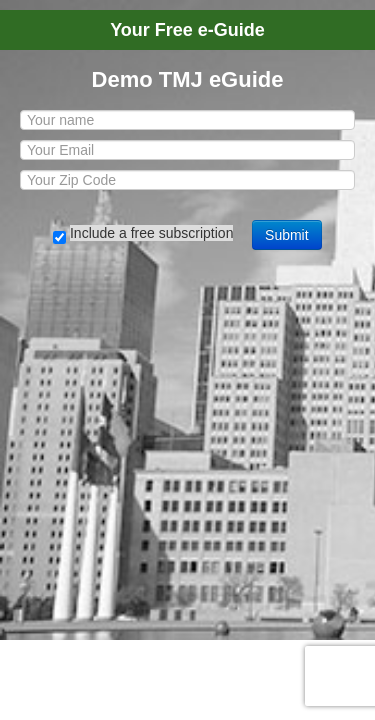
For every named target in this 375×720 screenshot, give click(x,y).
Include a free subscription (151, 233)
